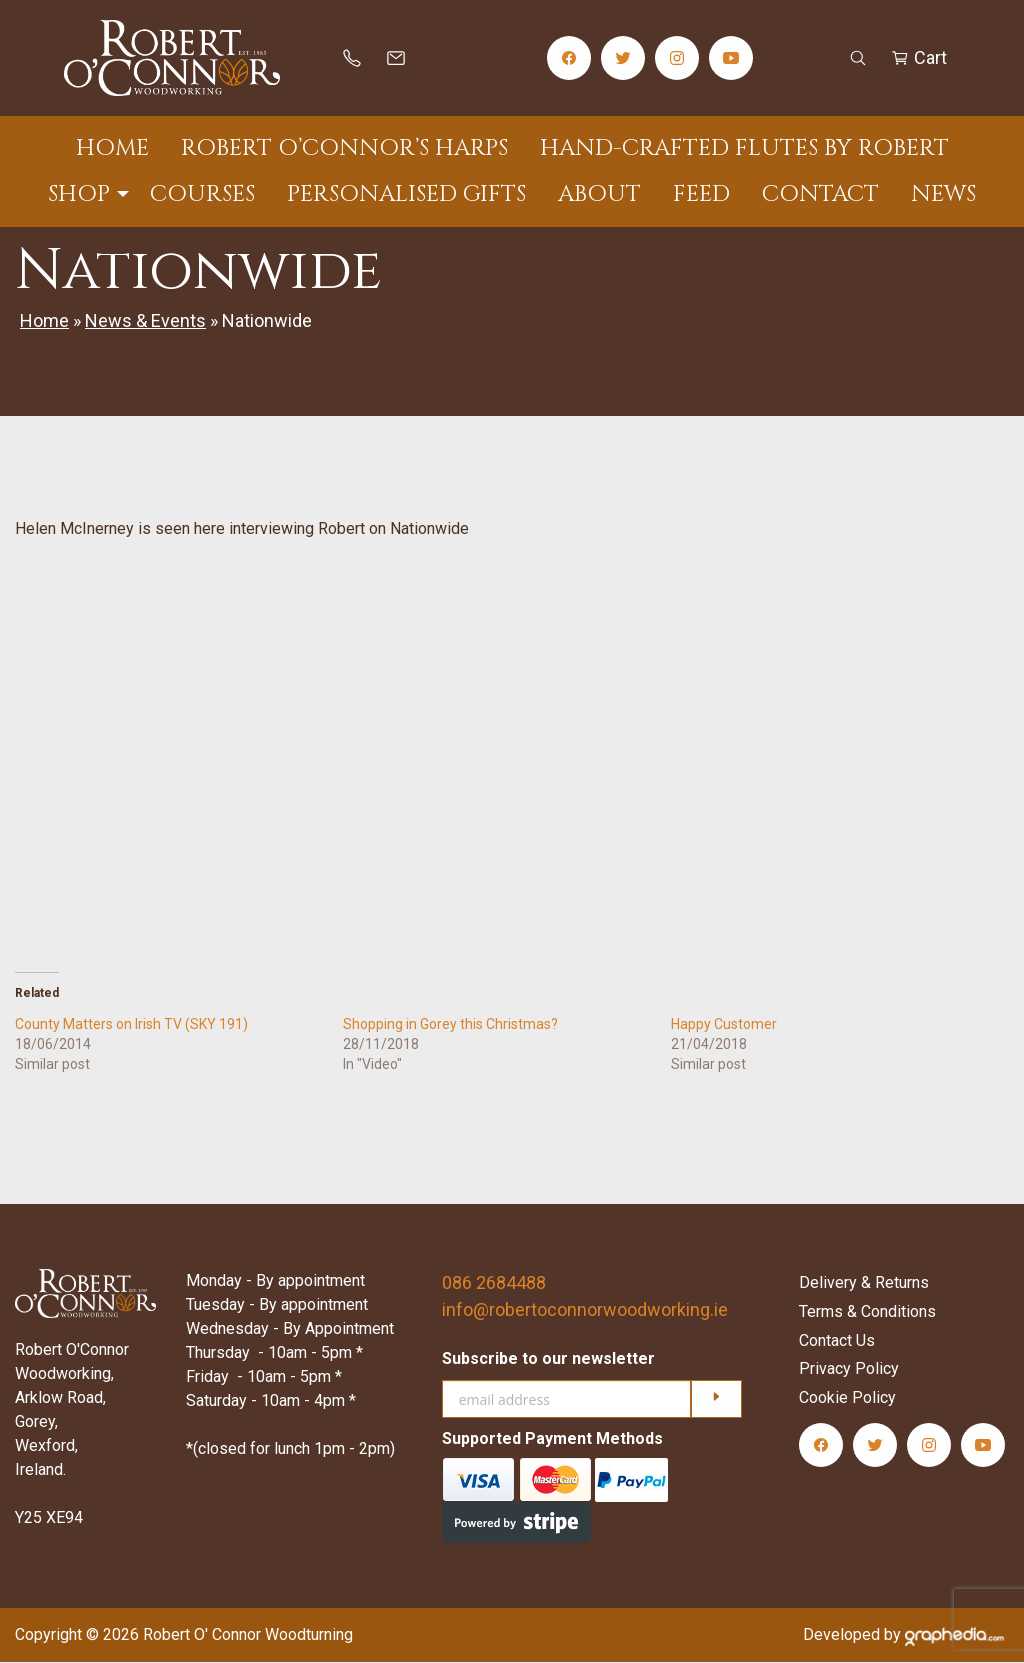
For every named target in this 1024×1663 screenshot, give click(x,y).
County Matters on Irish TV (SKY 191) (131, 1024)
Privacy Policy (849, 1369)
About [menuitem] (599, 194)
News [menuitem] (943, 194)
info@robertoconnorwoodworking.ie (585, 1309)
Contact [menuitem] (820, 194)
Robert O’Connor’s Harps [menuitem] (344, 148)
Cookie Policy (847, 1398)
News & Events (145, 320)
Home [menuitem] (112, 148)
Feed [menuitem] (701, 194)
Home (44, 320)
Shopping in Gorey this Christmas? (450, 1024)
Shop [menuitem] (79, 194)
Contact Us (837, 1340)
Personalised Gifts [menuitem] (406, 194)
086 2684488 (494, 1282)
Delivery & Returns (864, 1282)
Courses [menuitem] (202, 194)
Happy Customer (724, 1024)
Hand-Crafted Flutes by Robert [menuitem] (744, 148)
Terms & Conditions (867, 1311)
